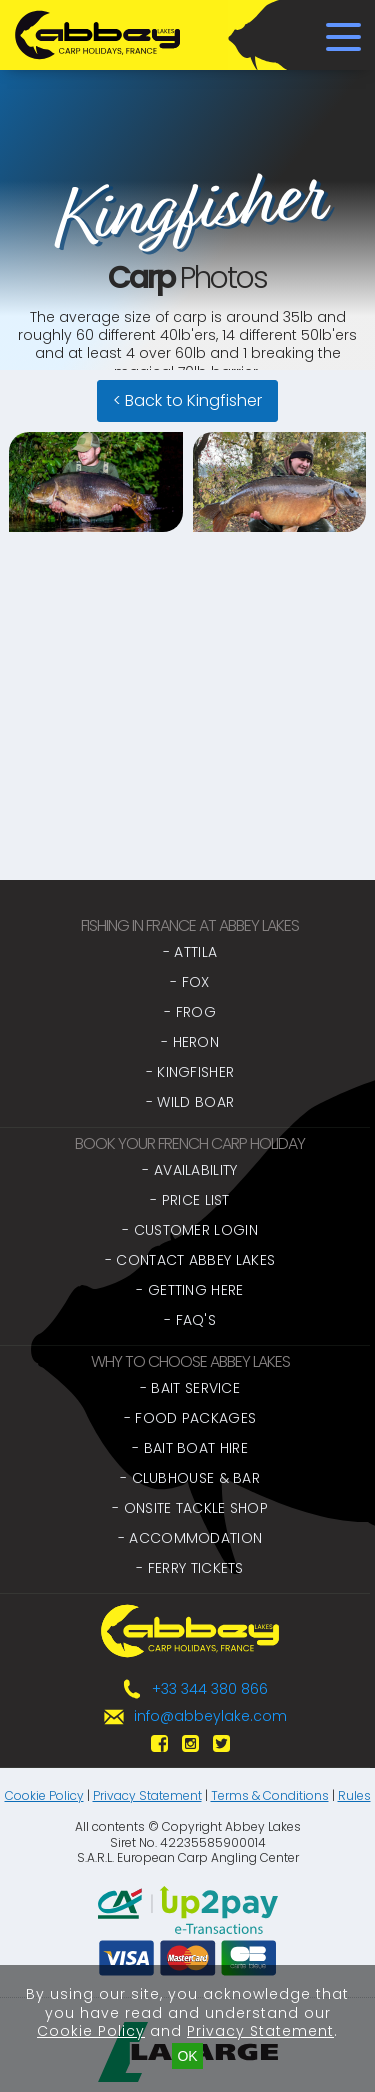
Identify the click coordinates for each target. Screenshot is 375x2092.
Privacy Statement (147, 1795)
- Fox (190, 982)
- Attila (190, 952)
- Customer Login (190, 1230)
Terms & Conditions (270, 1795)
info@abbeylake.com (210, 1716)
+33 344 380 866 (210, 1689)
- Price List (190, 1200)
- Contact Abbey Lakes (190, 1260)
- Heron (190, 1042)
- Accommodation (190, 1538)
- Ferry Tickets (190, 1568)
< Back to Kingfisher (187, 400)
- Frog (190, 1012)
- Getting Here (189, 1290)
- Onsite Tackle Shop (190, 1508)
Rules (354, 1795)
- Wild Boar (190, 1102)
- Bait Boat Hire (190, 1448)
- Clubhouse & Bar (190, 1478)
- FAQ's (190, 1320)
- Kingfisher (190, 1072)
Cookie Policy (44, 1795)
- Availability (189, 1170)
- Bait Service (190, 1388)
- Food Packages (190, 1418)
